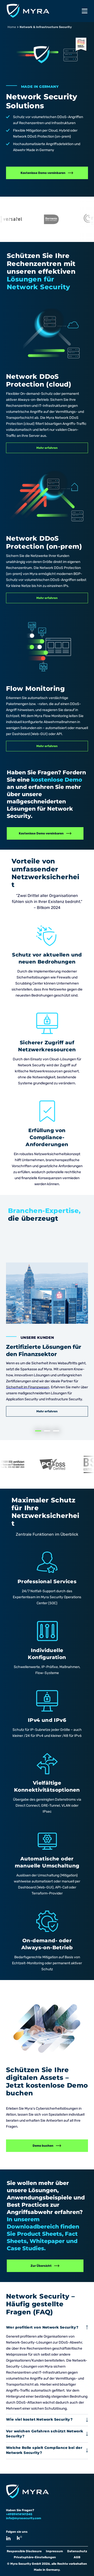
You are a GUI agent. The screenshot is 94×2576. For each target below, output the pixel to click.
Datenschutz (77, 2551)
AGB (77, 2557)
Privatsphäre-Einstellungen (35, 2557)
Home (12, 27)
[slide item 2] (47, 1430)
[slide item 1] (38, 1430)
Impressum (54, 2551)
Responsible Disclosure (24, 2551)
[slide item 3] (56, 1430)
